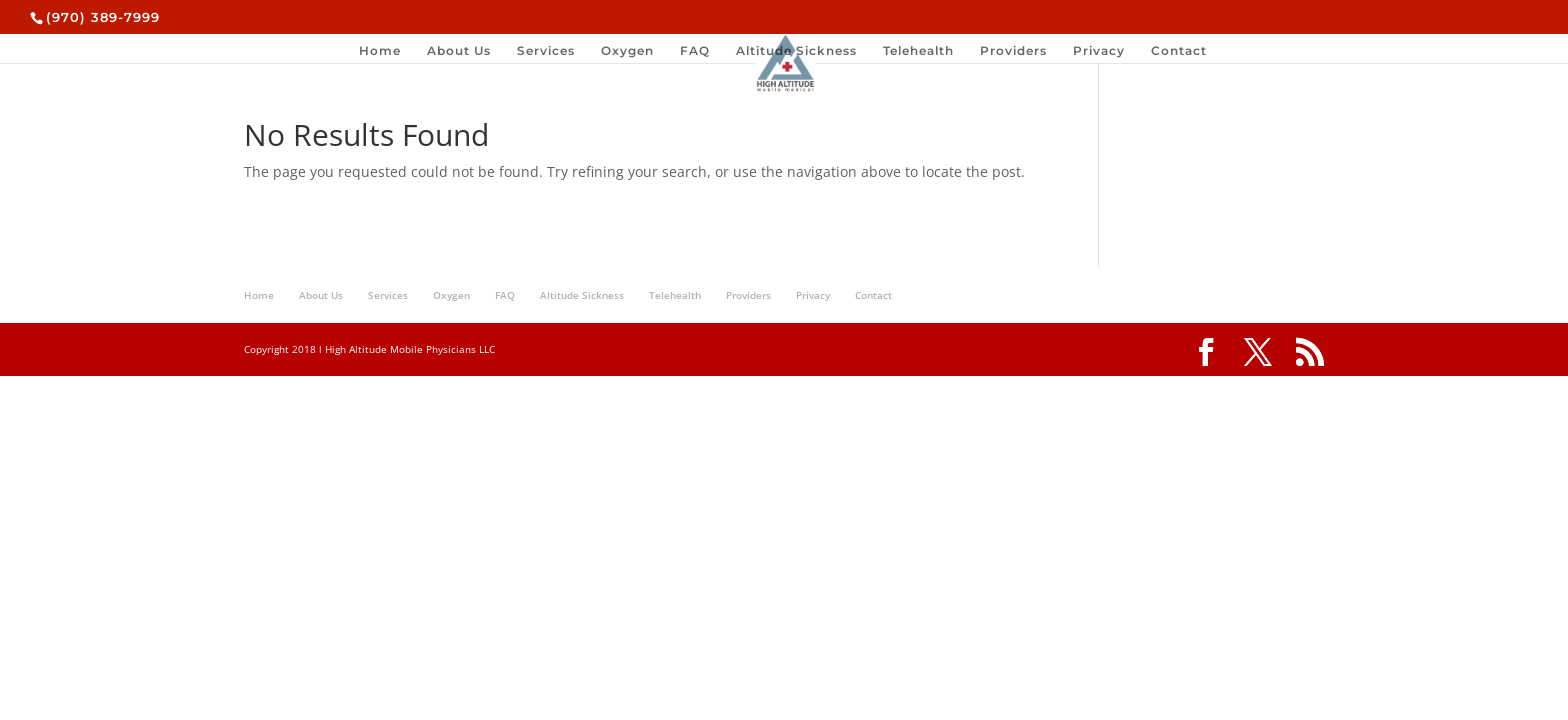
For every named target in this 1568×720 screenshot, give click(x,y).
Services (546, 51)
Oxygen (627, 51)
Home (380, 51)
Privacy (1099, 51)
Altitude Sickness (796, 51)
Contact (1179, 51)
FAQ (695, 51)
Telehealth (918, 51)
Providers (1013, 51)
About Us (459, 51)
